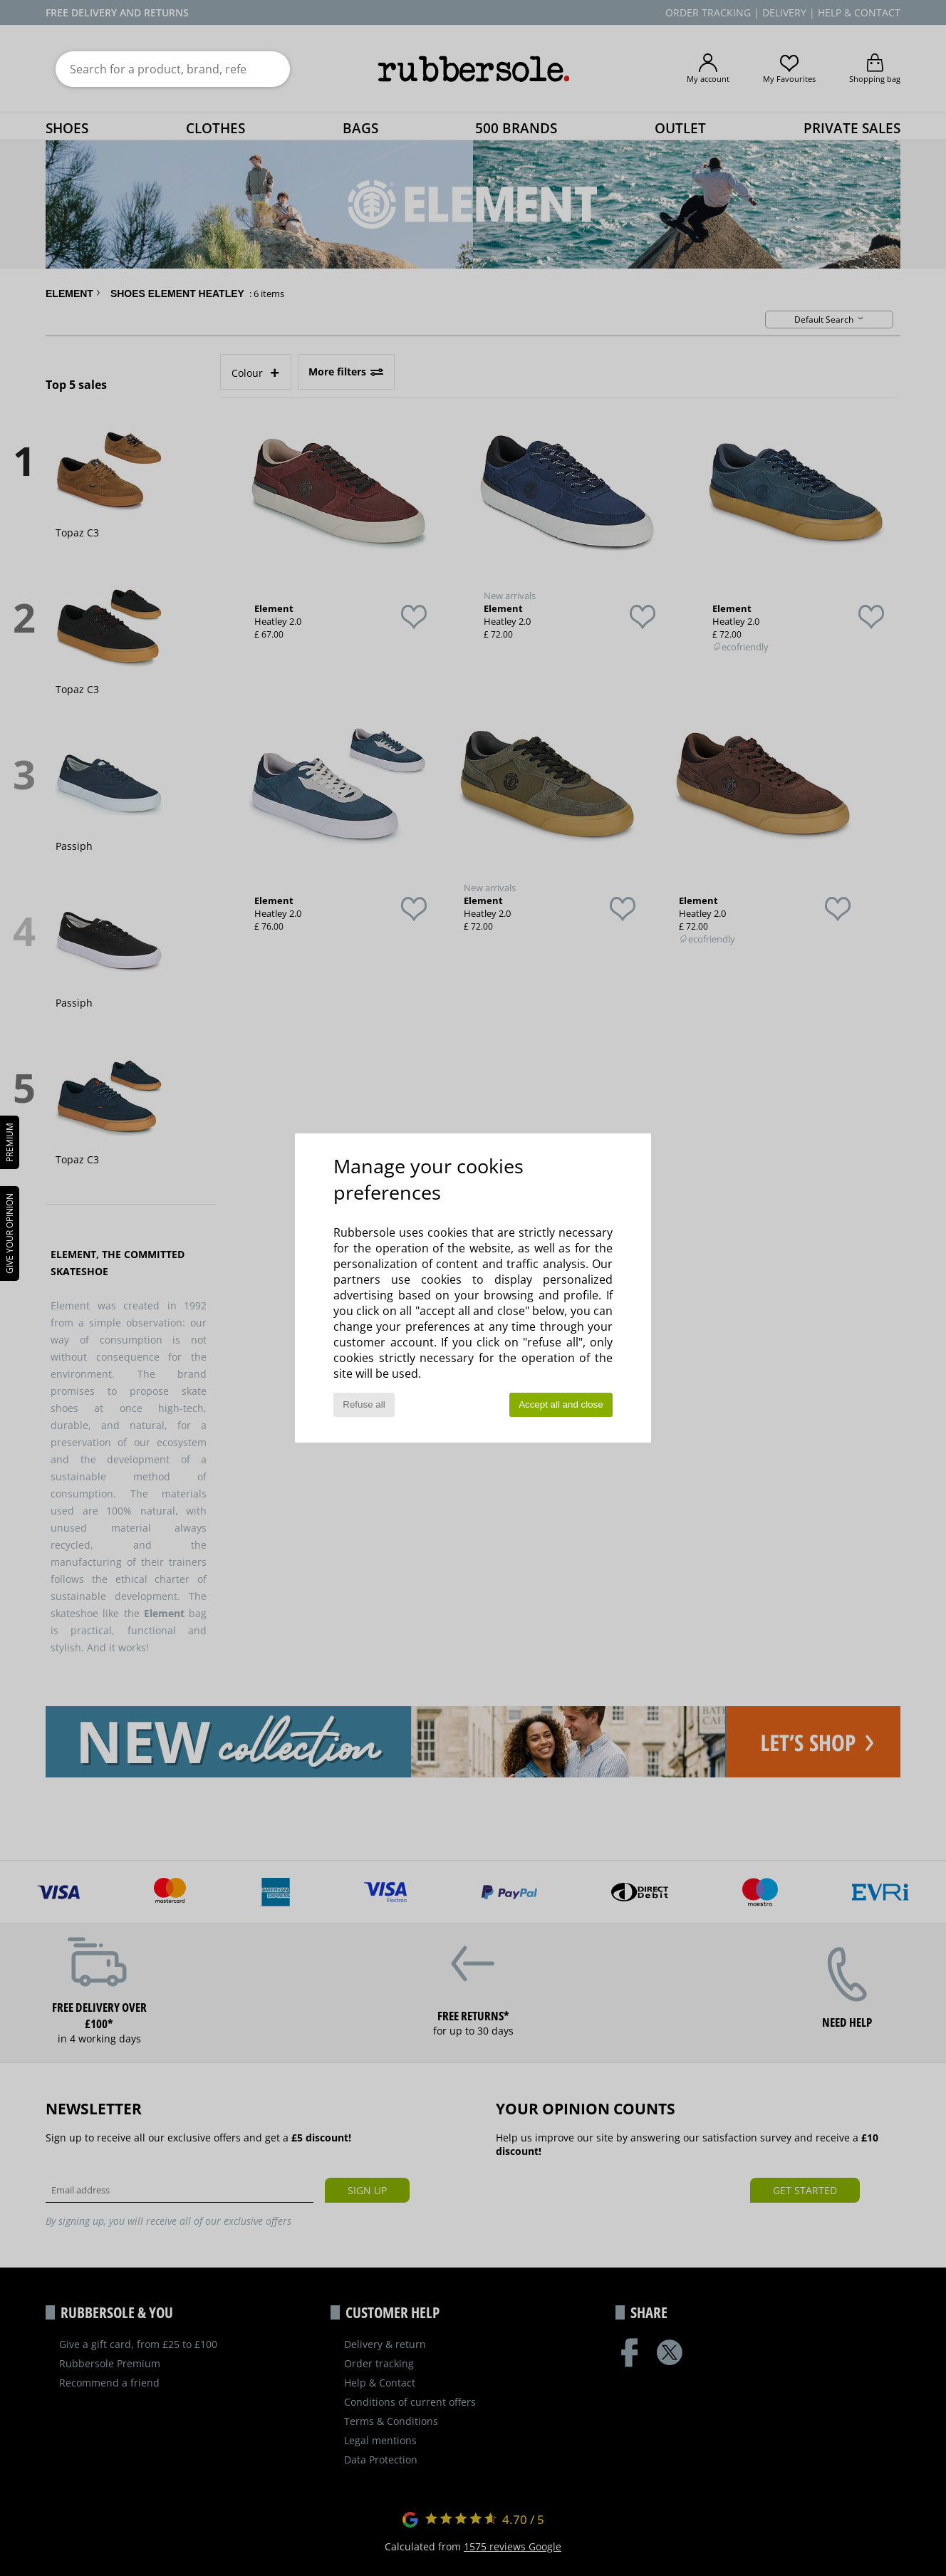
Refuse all (364, 1404)
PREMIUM (10, 1142)
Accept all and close (561, 1404)
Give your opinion (10, 1233)
